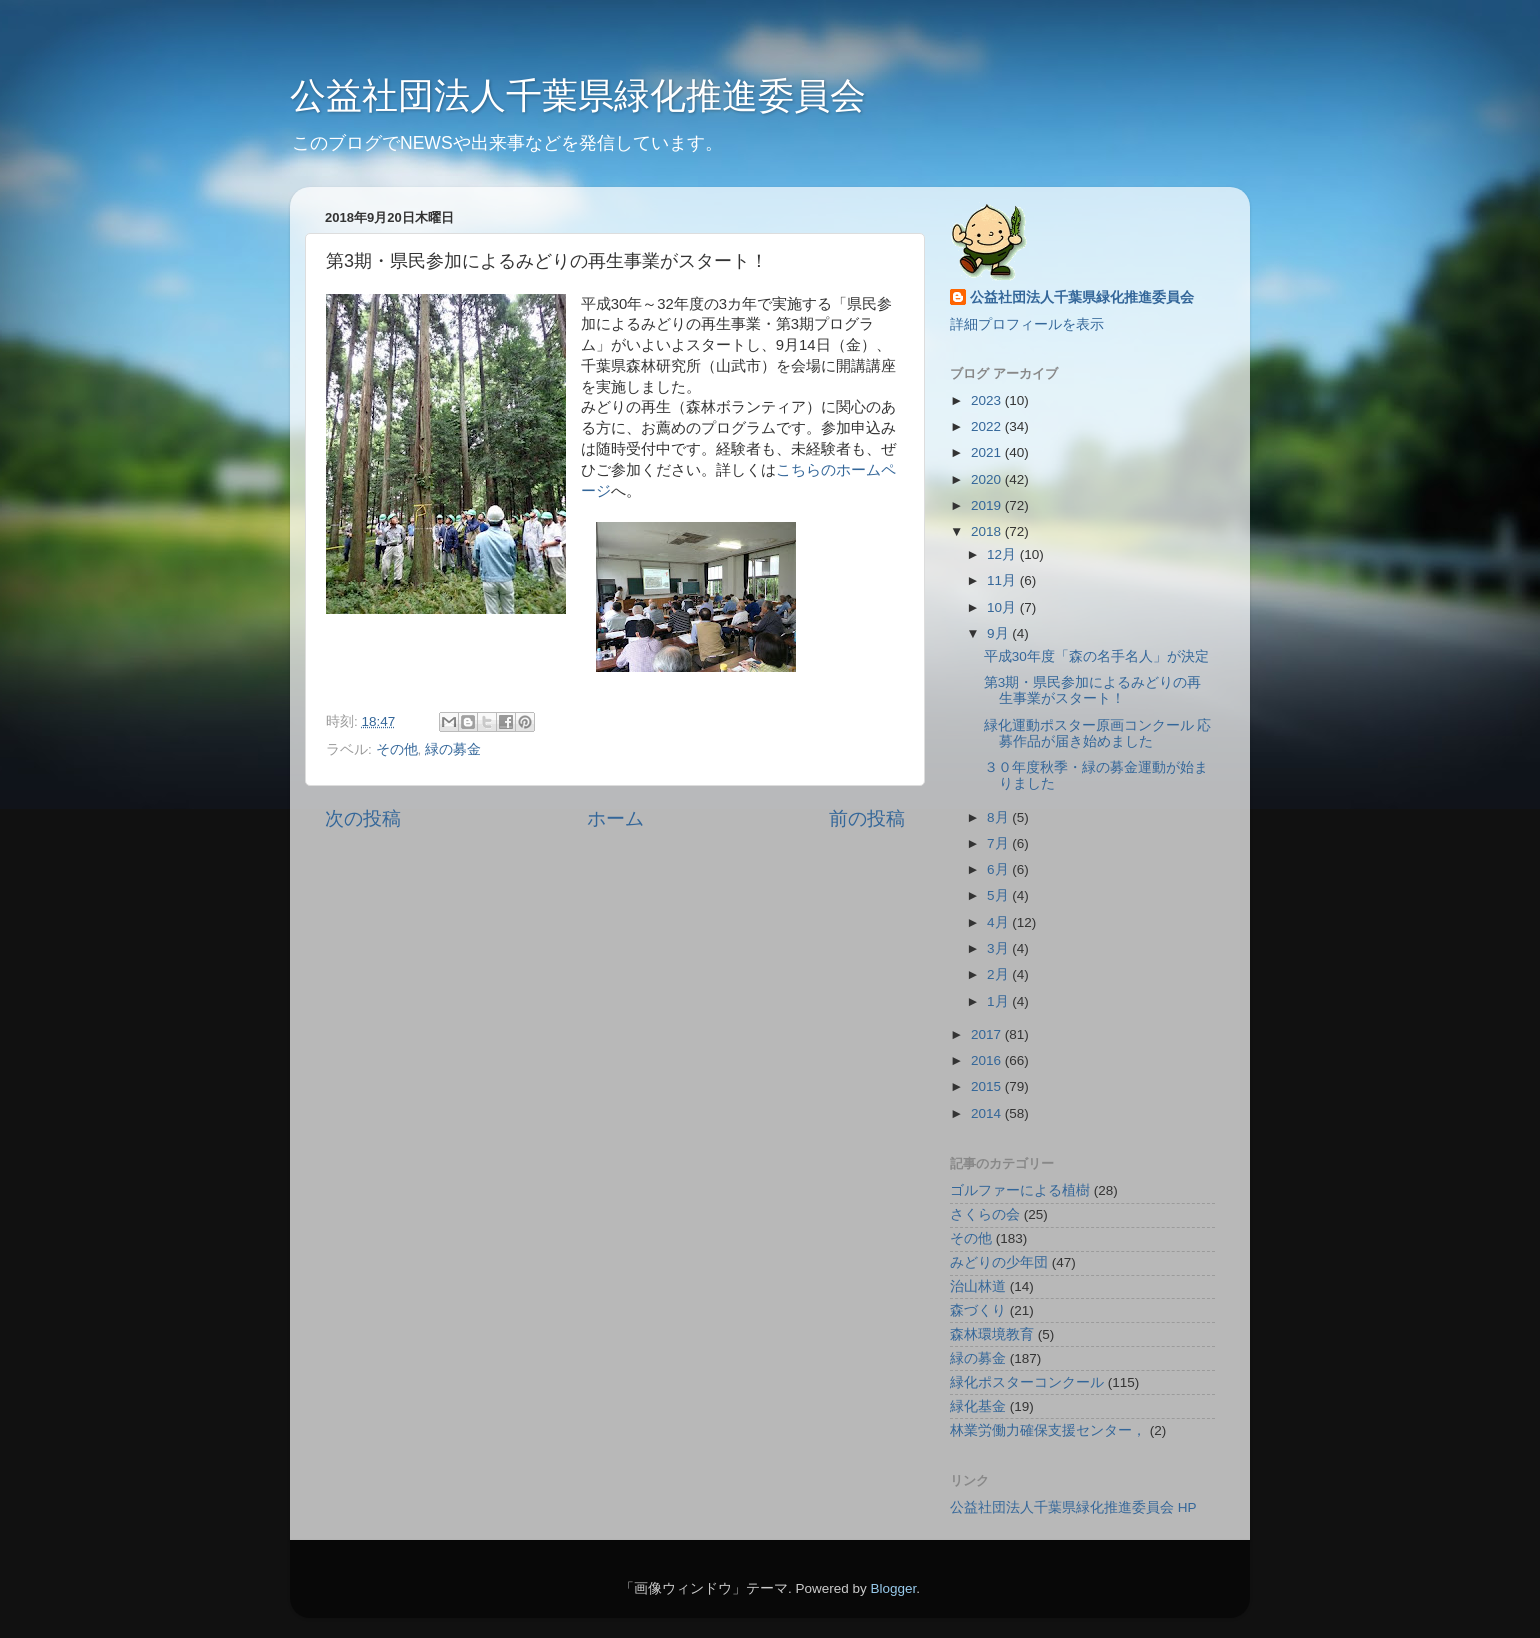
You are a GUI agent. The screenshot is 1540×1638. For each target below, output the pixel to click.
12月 (1003, 554)
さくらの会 (985, 1214)
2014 (988, 1113)
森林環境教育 (992, 1334)
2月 (999, 974)
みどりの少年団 (999, 1262)
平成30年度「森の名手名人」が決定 (1096, 656)
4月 (999, 922)
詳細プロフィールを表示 (1027, 324)
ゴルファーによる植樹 (1020, 1190)
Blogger (893, 1588)
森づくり (978, 1310)
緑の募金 (453, 749)
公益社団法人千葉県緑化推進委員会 (578, 95)
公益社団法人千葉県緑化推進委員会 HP (1073, 1507)
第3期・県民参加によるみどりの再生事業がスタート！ (1093, 690)
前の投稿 (867, 818)
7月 (999, 843)
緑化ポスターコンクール (1027, 1382)
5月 (999, 895)
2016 (988, 1060)
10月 (1003, 607)
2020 (988, 479)
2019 (988, 505)
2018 (988, 531)
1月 (999, 1001)
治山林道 (978, 1286)
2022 (988, 426)
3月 (999, 948)
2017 (988, 1034)
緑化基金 (978, 1406)
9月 (999, 633)
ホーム (615, 818)
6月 (999, 869)
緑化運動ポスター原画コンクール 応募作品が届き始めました (1098, 733)
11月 (1003, 580)
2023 (988, 400)
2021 (988, 452)
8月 (999, 817)
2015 (988, 1086)
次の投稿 (363, 818)
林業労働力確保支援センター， (1048, 1430)
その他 (397, 749)
